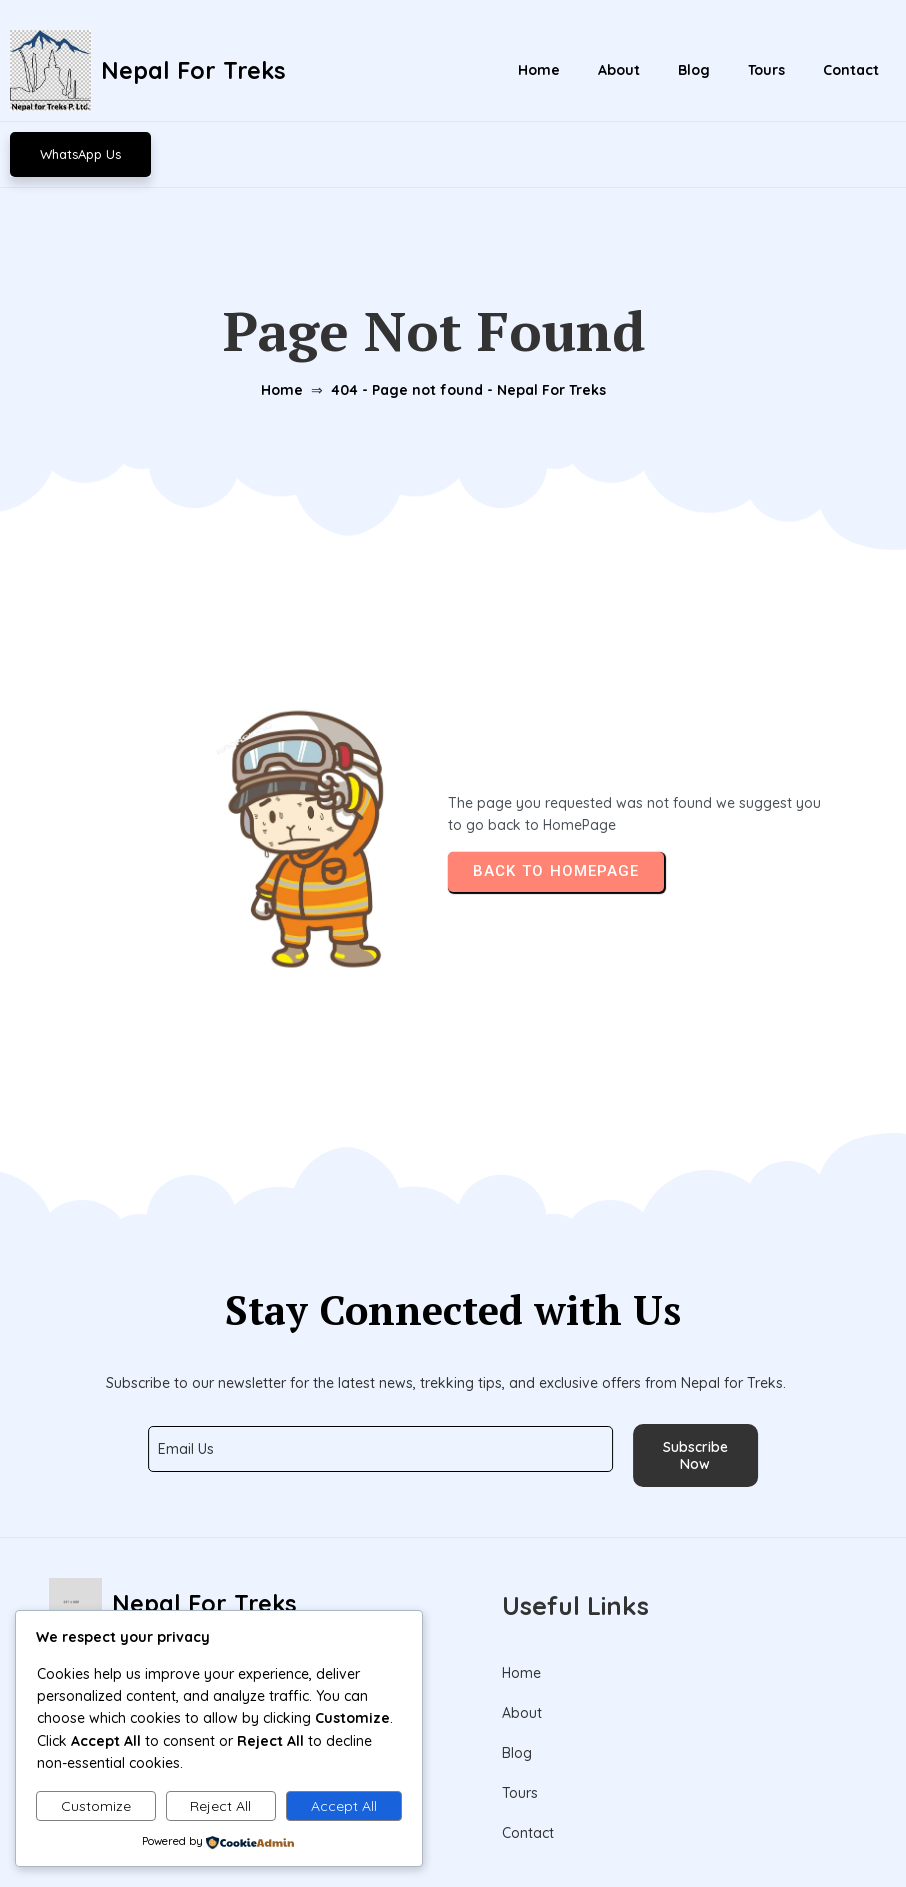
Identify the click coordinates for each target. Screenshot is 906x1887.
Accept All (344, 1806)
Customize (96, 1806)
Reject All (220, 1806)
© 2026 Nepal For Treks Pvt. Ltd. (453, 1826)
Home (277, 333)
